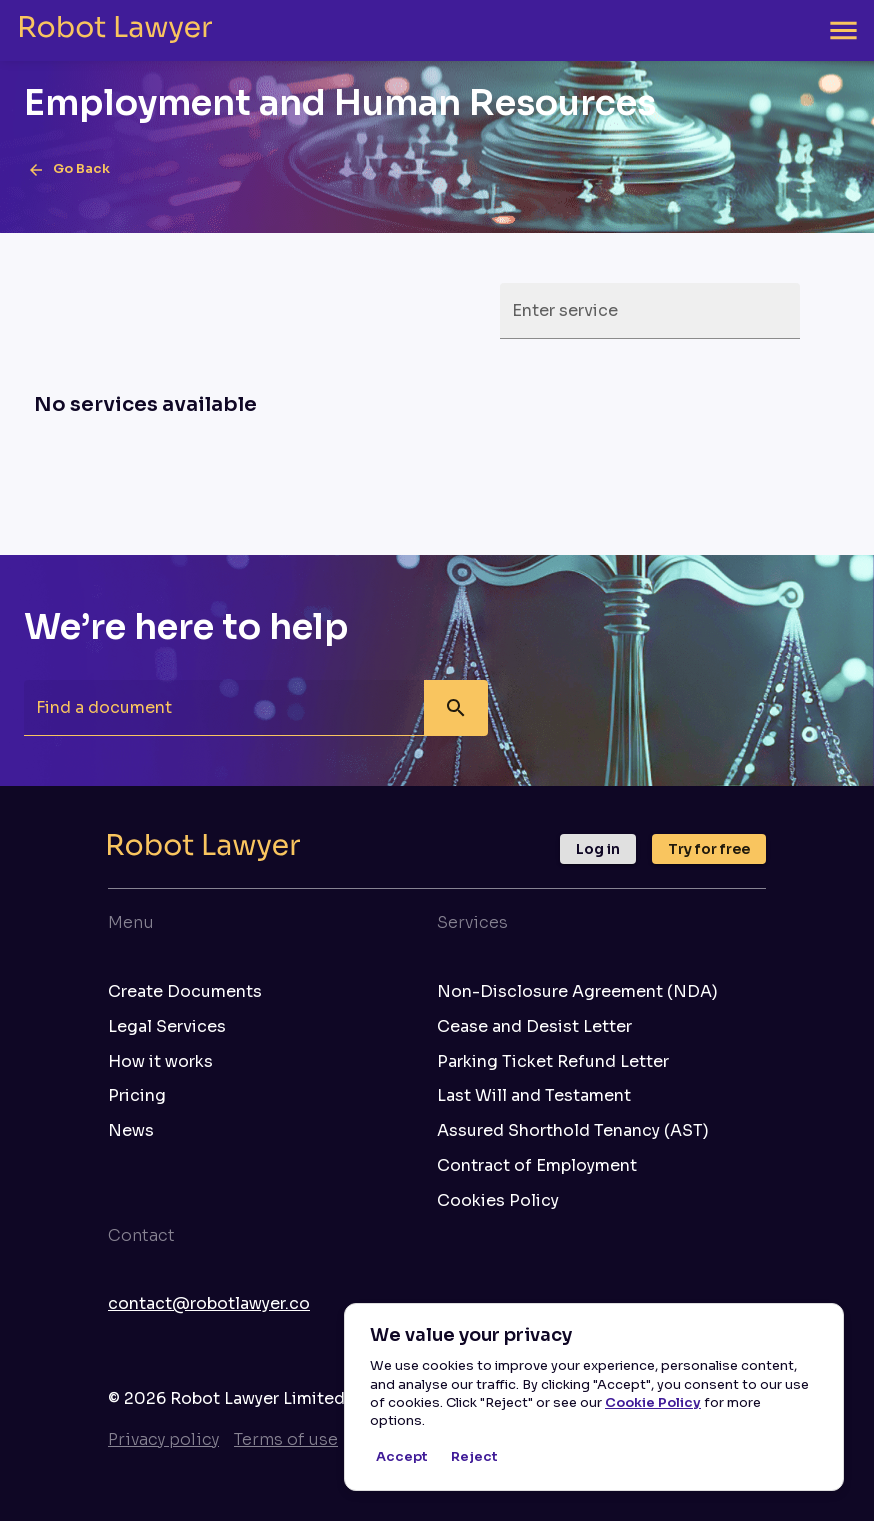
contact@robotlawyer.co (209, 1303)
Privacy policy (163, 1439)
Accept (402, 1457)
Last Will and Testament (534, 1096)
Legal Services (167, 1027)
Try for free (709, 849)
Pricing (137, 1096)
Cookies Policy (498, 1201)
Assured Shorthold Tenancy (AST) (573, 1131)
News (131, 1131)
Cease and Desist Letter (534, 1027)
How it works (160, 1062)
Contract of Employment (537, 1166)
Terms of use (286, 1439)
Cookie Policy (653, 1402)
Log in (598, 849)
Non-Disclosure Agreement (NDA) (577, 992)
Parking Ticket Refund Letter (553, 1062)
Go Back (69, 170)
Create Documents (185, 992)
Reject (474, 1457)
